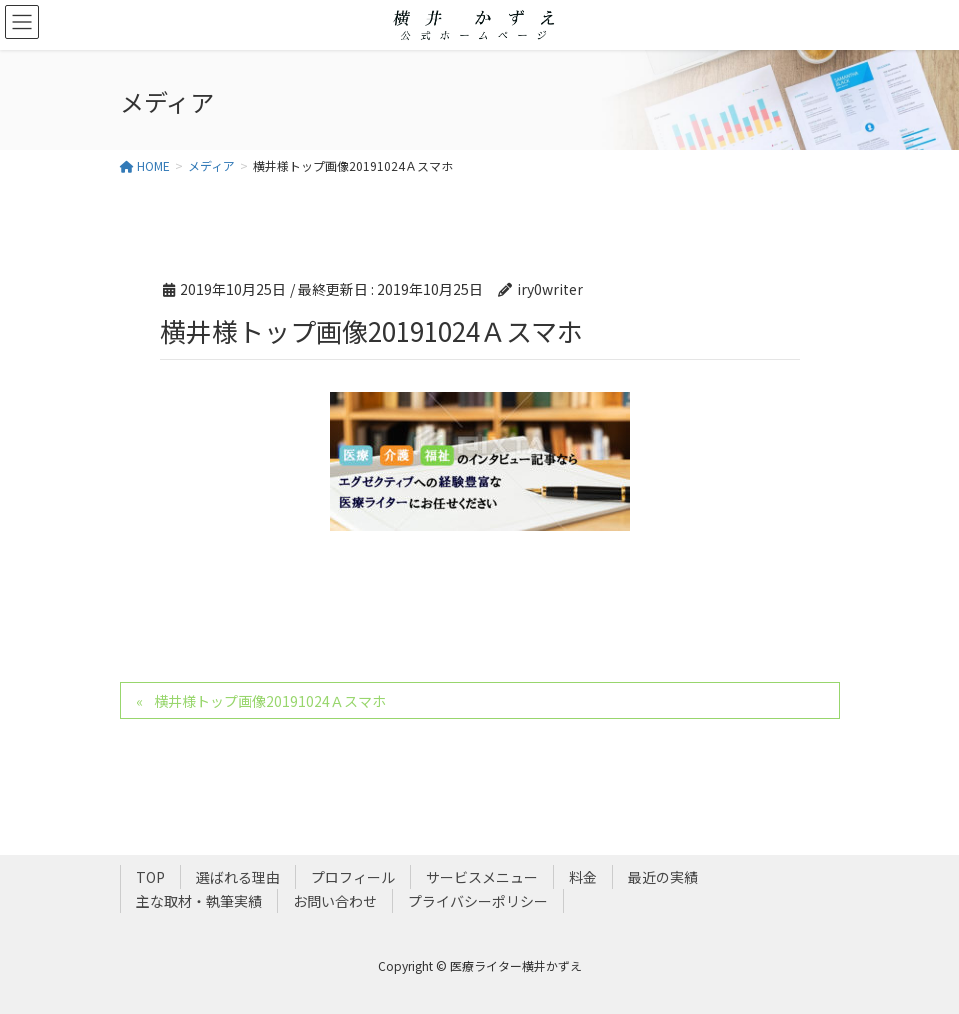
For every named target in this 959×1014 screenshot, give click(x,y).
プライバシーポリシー (478, 901)
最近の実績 (663, 877)
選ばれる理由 (238, 877)
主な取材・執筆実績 (199, 901)
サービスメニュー (482, 877)
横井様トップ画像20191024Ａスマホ (270, 701)
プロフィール (353, 877)
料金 (583, 877)
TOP (150, 877)
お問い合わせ (335, 901)
